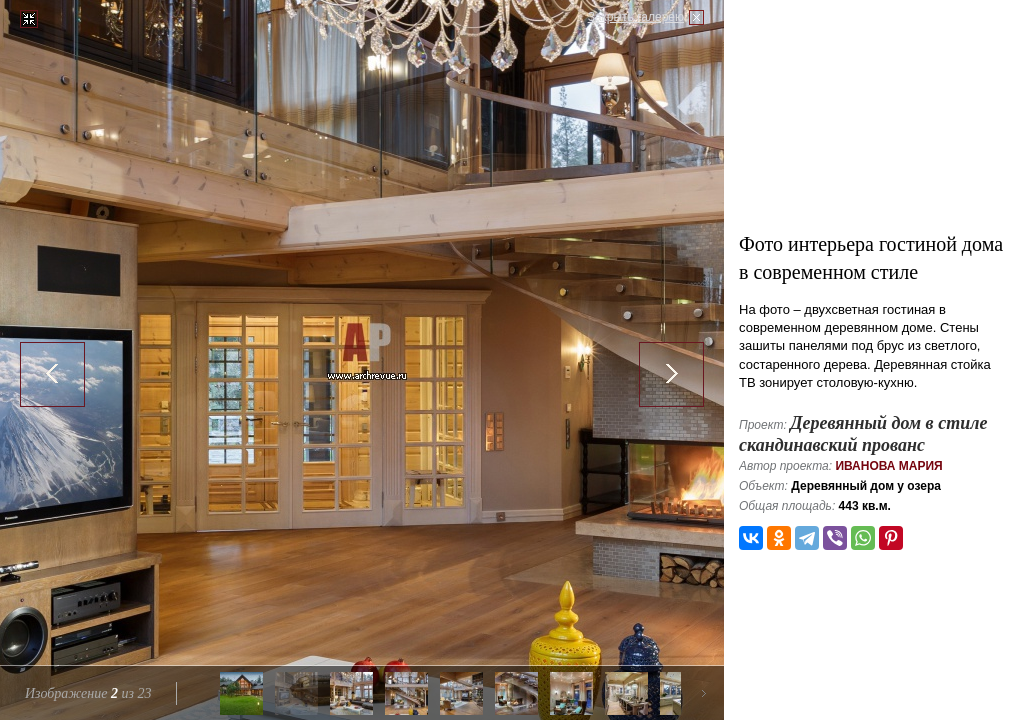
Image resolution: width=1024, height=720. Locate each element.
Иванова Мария (888, 466)
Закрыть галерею (636, 17)
